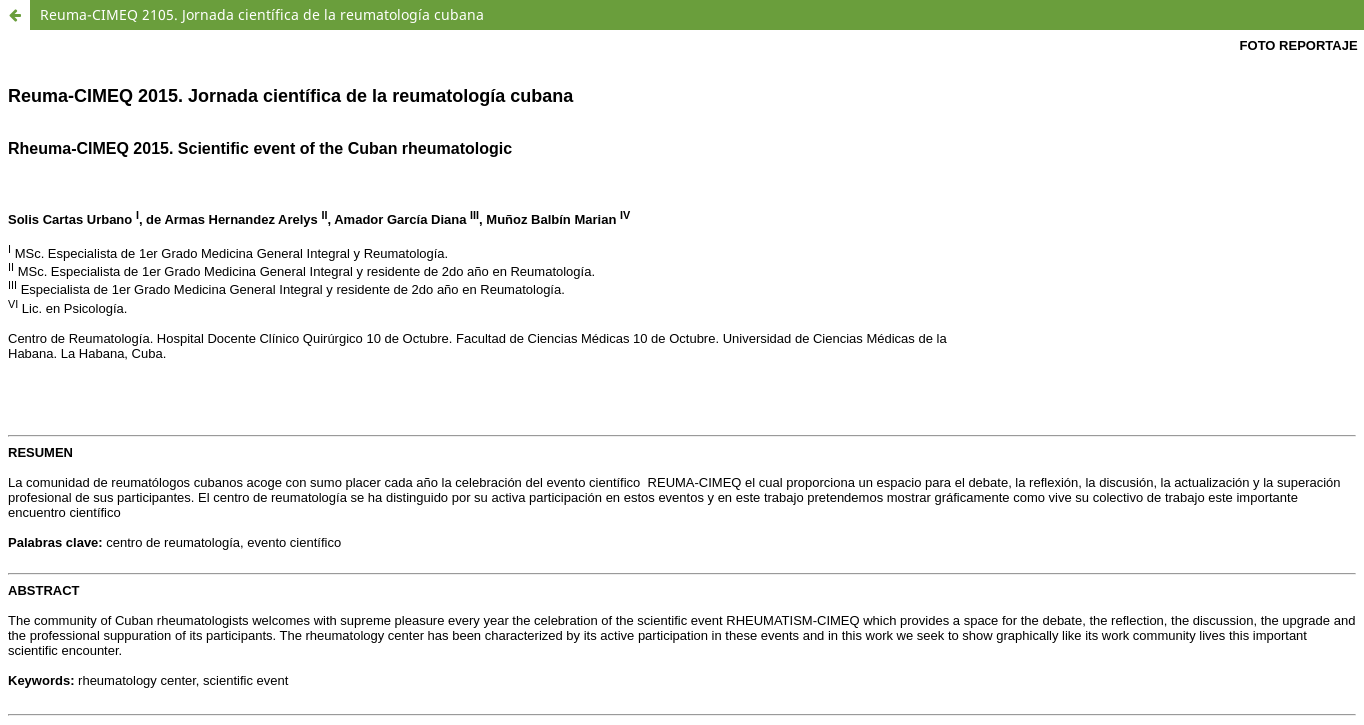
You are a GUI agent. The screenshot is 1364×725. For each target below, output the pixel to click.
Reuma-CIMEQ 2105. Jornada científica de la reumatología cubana (262, 14)
